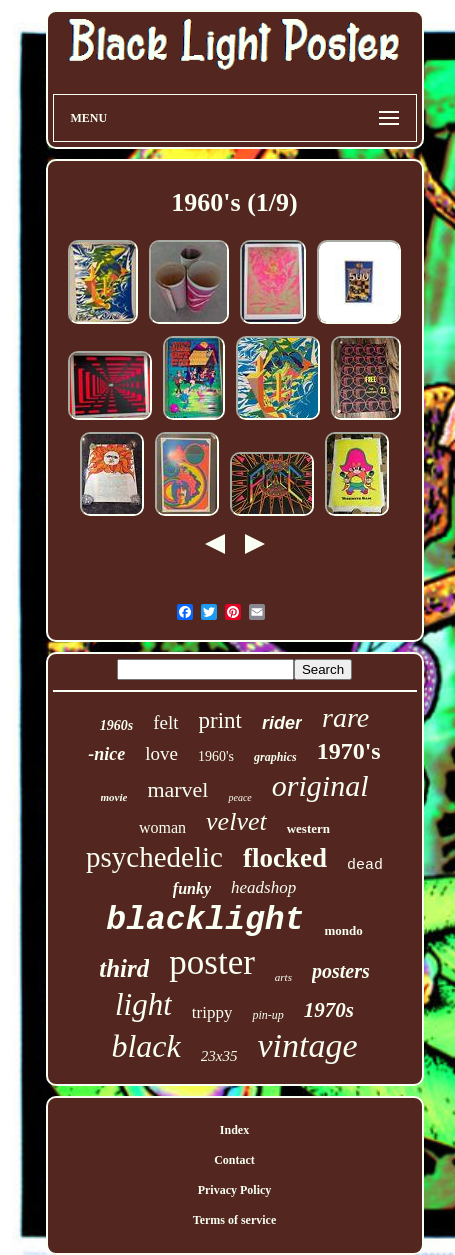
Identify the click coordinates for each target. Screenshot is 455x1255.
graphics (275, 757)
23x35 (219, 1056)
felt (165, 722)
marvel (177, 789)
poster (212, 962)
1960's (216, 756)
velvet (236, 821)
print (220, 720)
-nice (106, 754)
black (145, 1046)
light (143, 1004)
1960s (116, 725)
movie (114, 797)
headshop (263, 887)
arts (283, 977)
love (161, 753)
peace (239, 797)
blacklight (205, 920)
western (308, 828)
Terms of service (235, 1220)
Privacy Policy (235, 1190)
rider (282, 723)
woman (162, 827)
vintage (307, 1045)
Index (234, 1130)
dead (365, 865)
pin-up (267, 1015)
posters (341, 971)
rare (345, 717)
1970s (329, 1010)
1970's (349, 751)
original (320, 785)
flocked (285, 858)
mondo (343, 930)
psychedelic (154, 857)
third (124, 968)
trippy (212, 1012)
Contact (234, 1160)
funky (192, 888)
